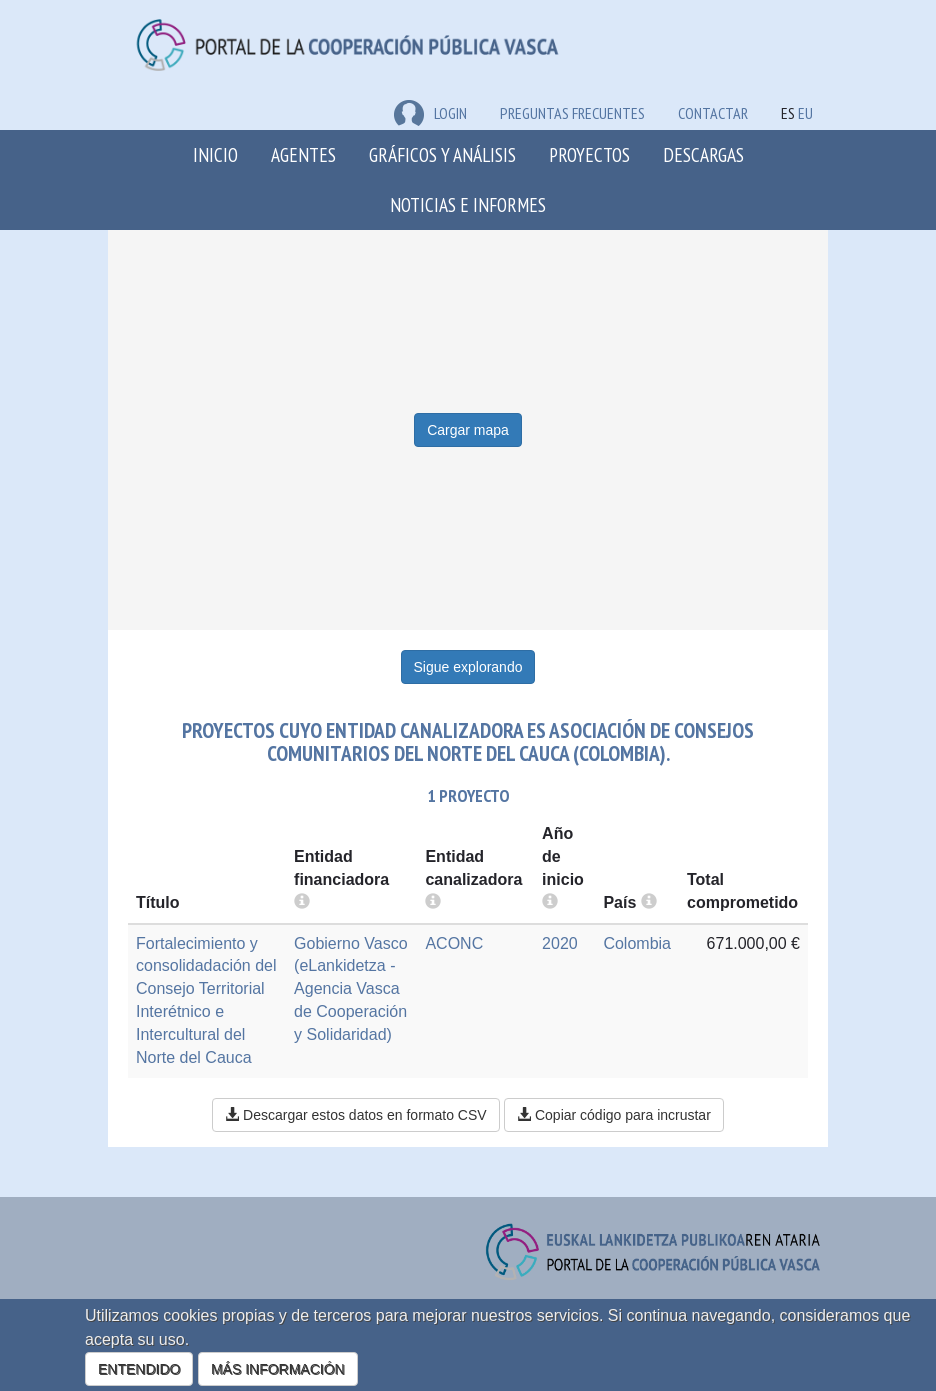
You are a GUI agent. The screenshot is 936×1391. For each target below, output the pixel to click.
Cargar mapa (468, 430)
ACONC (454, 943)
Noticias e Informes (468, 204)
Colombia (637, 943)
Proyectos (589, 154)
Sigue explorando (468, 667)
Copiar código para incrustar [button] (614, 1115)
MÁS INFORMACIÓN (278, 1369)
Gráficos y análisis (442, 154)
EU (805, 113)
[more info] (550, 902)
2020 (560, 943)
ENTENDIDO (139, 1369)
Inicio (215, 154)
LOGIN (430, 113)
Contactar (713, 113)
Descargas (703, 154)
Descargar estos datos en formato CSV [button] (355, 1115)
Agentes (303, 154)
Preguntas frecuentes (572, 113)
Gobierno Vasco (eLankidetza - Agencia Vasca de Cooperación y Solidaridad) (351, 989)
